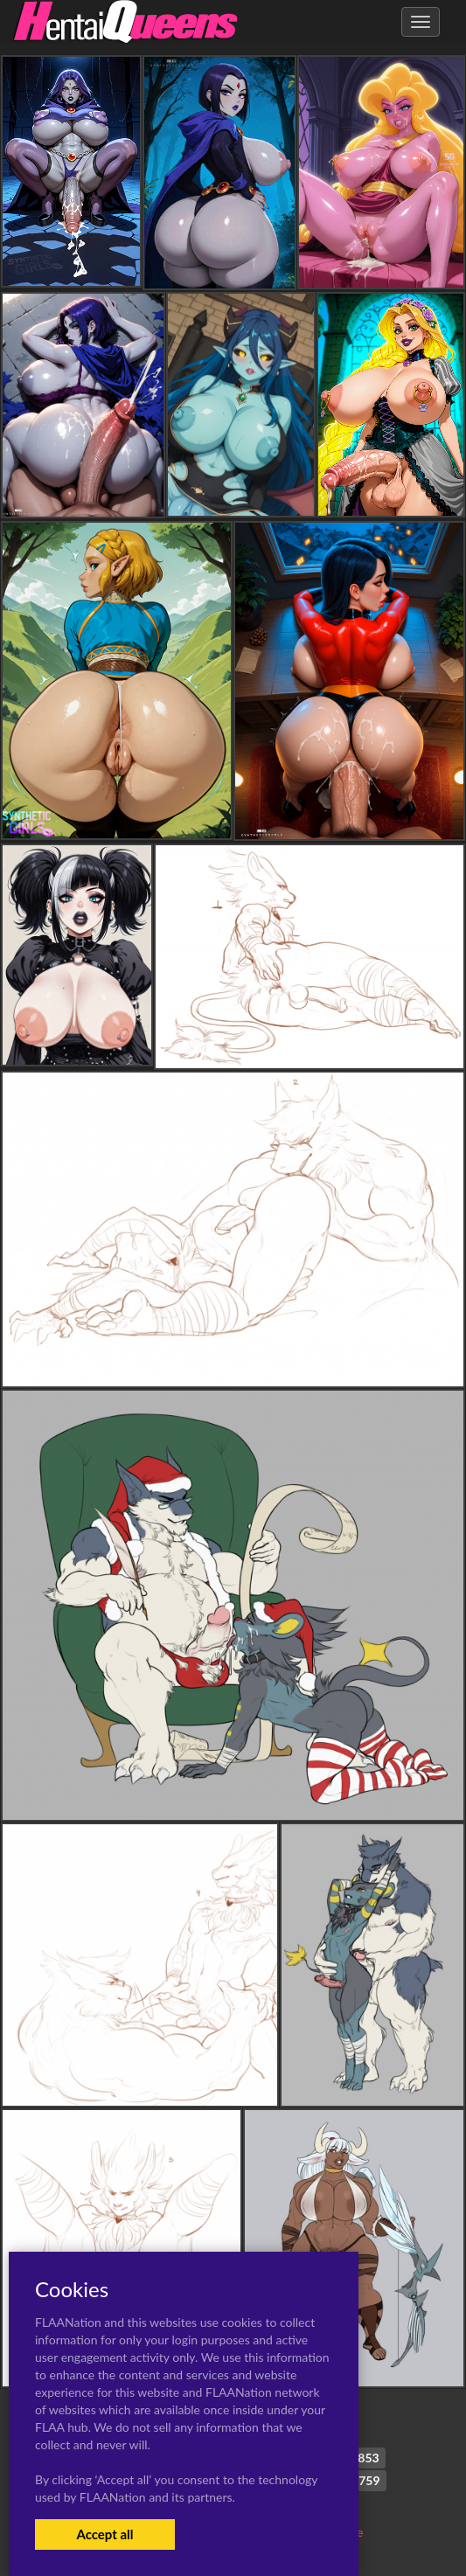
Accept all (104, 2534)
